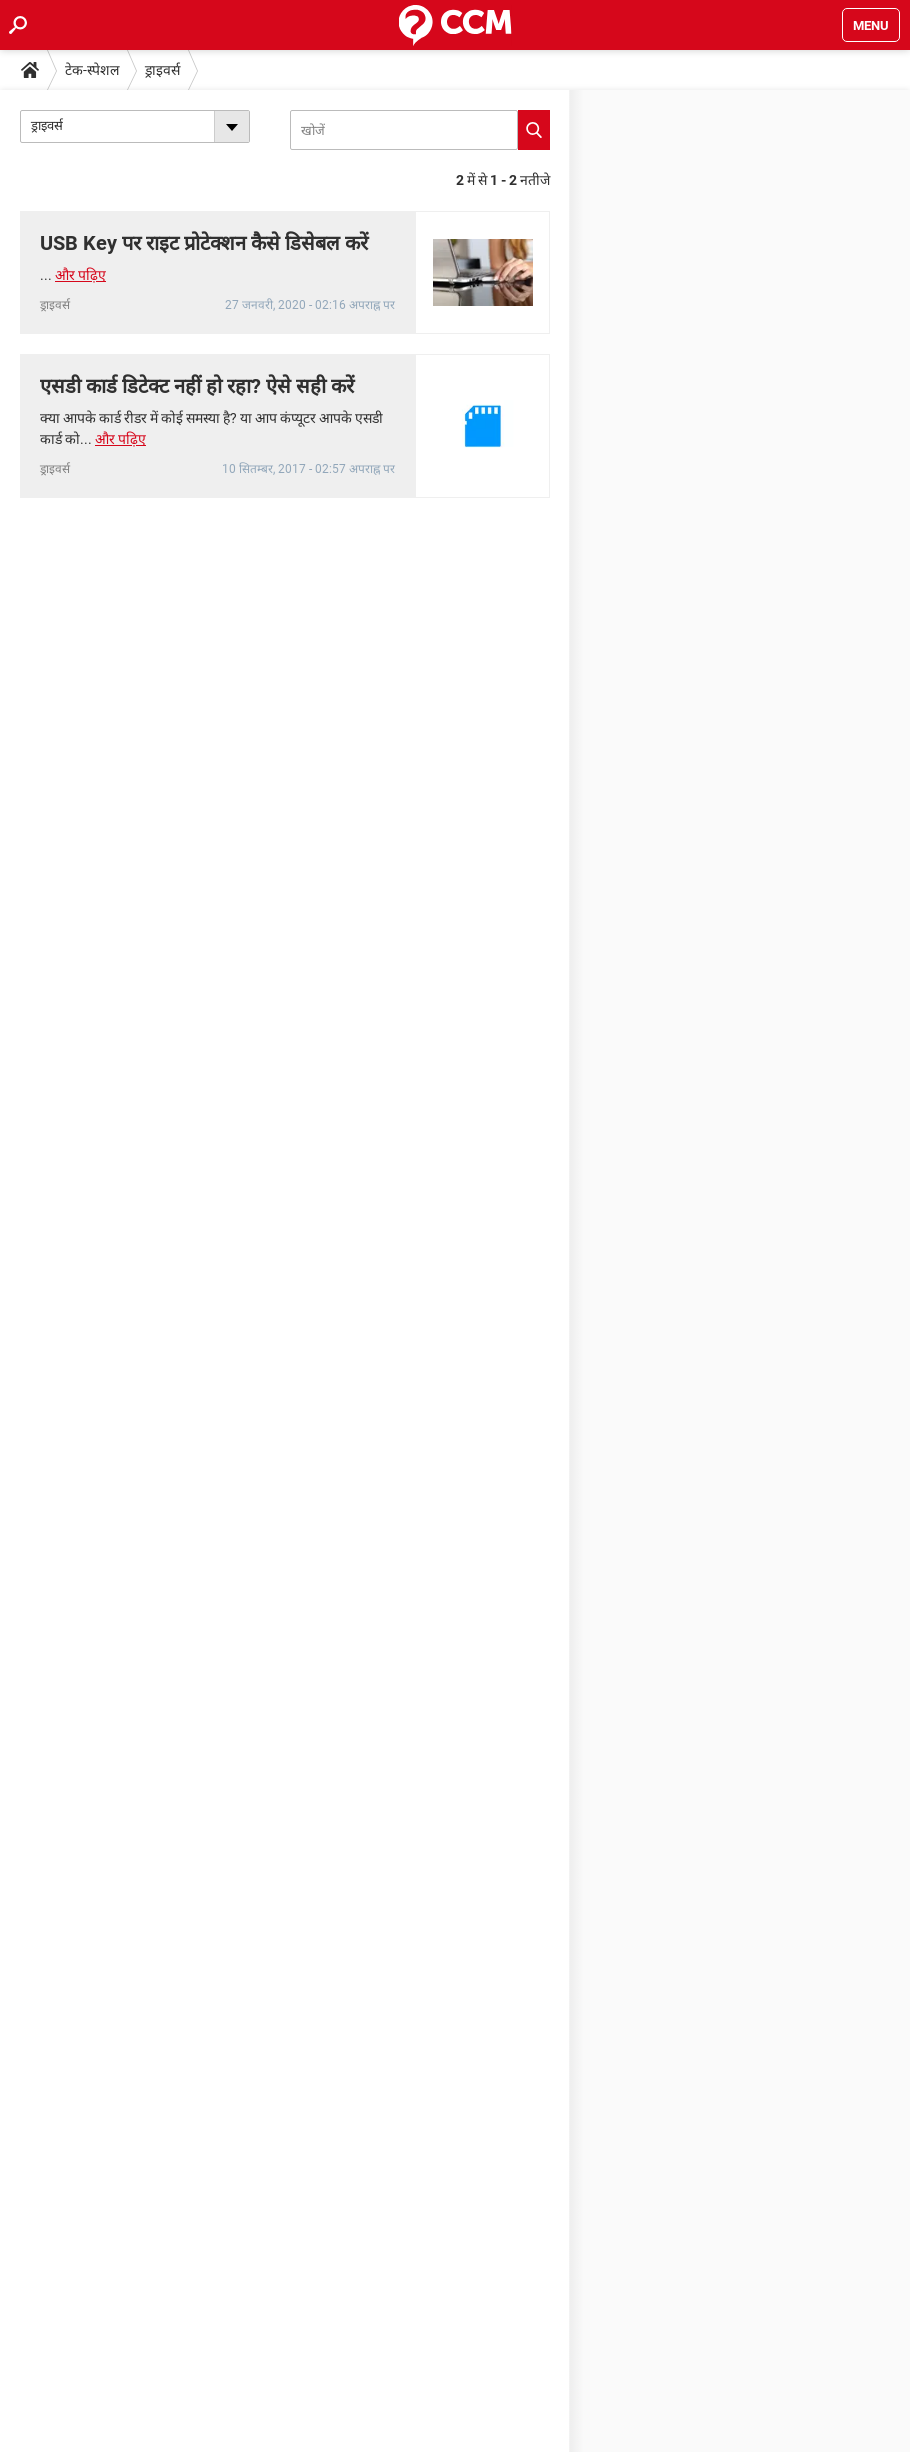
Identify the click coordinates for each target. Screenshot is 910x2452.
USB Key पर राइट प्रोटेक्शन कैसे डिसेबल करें (204, 243)
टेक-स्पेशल (92, 70)
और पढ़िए (80, 275)
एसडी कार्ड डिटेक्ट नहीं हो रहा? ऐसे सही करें (197, 386)
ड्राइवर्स (162, 70)
